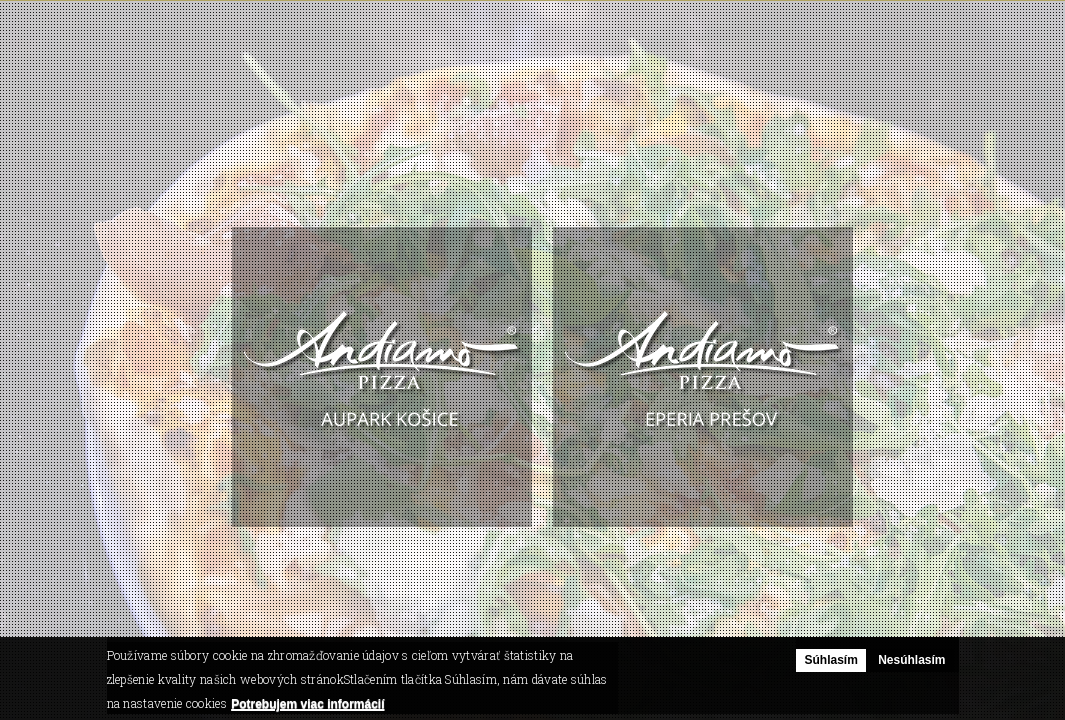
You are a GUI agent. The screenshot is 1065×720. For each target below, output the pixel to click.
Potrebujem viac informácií (307, 704)
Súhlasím (830, 661)
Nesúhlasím (911, 661)
